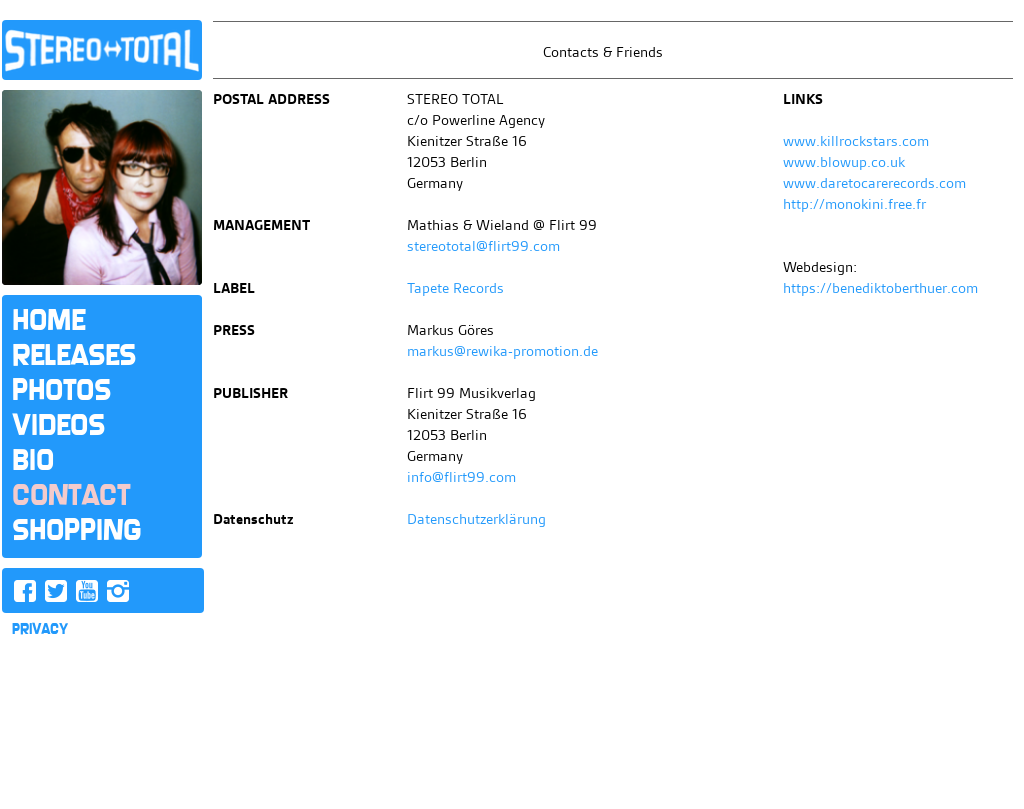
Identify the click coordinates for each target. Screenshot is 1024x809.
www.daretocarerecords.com (874, 183)
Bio (33, 460)
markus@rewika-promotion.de (502, 351)
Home (48, 320)
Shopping (76, 530)
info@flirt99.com (461, 477)
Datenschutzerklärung (476, 519)
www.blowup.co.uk (844, 162)
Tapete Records (455, 288)
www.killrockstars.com (856, 141)
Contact (71, 495)
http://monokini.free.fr (854, 204)
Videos (58, 425)
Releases (74, 355)
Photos (61, 390)
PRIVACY (40, 629)
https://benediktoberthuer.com (880, 288)
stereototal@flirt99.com (483, 246)
